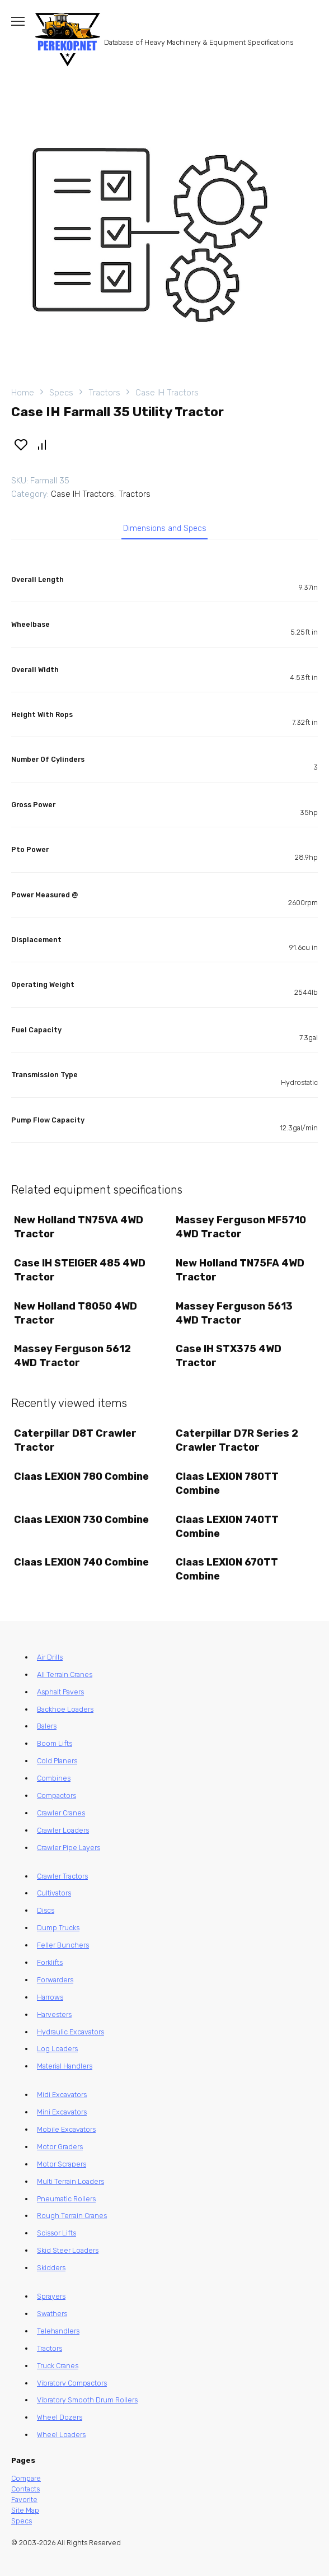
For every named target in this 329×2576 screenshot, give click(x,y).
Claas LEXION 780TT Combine (227, 1483)
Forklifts (50, 1962)
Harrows (50, 1997)
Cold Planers (57, 1761)
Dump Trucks (58, 1927)
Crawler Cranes (61, 1813)
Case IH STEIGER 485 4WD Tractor (79, 1270)
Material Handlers (64, 2066)
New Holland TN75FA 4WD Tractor (240, 1270)
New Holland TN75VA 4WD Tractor (78, 1227)
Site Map (25, 2510)
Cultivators (54, 1893)
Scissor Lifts (56, 2233)
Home (22, 393)
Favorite (24, 2499)
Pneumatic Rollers (66, 2199)
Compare (26, 2478)
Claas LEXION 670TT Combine (227, 1569)
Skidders (51, 2267)
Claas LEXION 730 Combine (81, 1519)
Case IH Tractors (167, 393)
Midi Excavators (62, 2094)
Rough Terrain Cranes (72, 2215)
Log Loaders (57, 2048)
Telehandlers (58, 2331)
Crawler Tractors (62, 1876)
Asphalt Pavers (60, 1692)
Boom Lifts (54, 1743)
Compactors (56, 1795)
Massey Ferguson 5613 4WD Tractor (234, 1313)
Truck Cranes (57, 2365)
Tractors (104, 393)
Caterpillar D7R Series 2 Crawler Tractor (237, 1440)
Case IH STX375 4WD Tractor (228, 1356)
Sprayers (51, 2296)
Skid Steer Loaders (67, 2250)
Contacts (25, 2489)
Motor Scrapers (61, 2164)
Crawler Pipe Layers (68, 1847)
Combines (53, 1778)
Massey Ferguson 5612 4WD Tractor (72, 1356)
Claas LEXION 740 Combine (81, 1562)
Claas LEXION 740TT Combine (227, 1526)
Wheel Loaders (61, 2434)
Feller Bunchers (63, 1945)
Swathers (52, 2313)
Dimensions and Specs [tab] (164, 528)
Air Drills (50, 1657)
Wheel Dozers (59, 2417)
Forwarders (55, 1980)
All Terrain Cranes (64, 1674)
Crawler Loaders (63, 1830)
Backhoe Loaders (65, 1709)
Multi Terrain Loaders (70, 2181)
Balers (47, 1726)
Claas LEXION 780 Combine (81, 1476)
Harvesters (54, 2014)
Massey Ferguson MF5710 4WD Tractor (241, 1227)
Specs (61, 393)
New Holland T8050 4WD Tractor (75, 1313)
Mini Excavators (62, 2112)
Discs (45, 1910)
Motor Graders (60, 2146)
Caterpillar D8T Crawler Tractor (75, 1440)
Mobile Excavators (66, 2129)
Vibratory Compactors (72, 2383)
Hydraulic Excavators (70, 2032)
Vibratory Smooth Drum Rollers (87, 2400)
